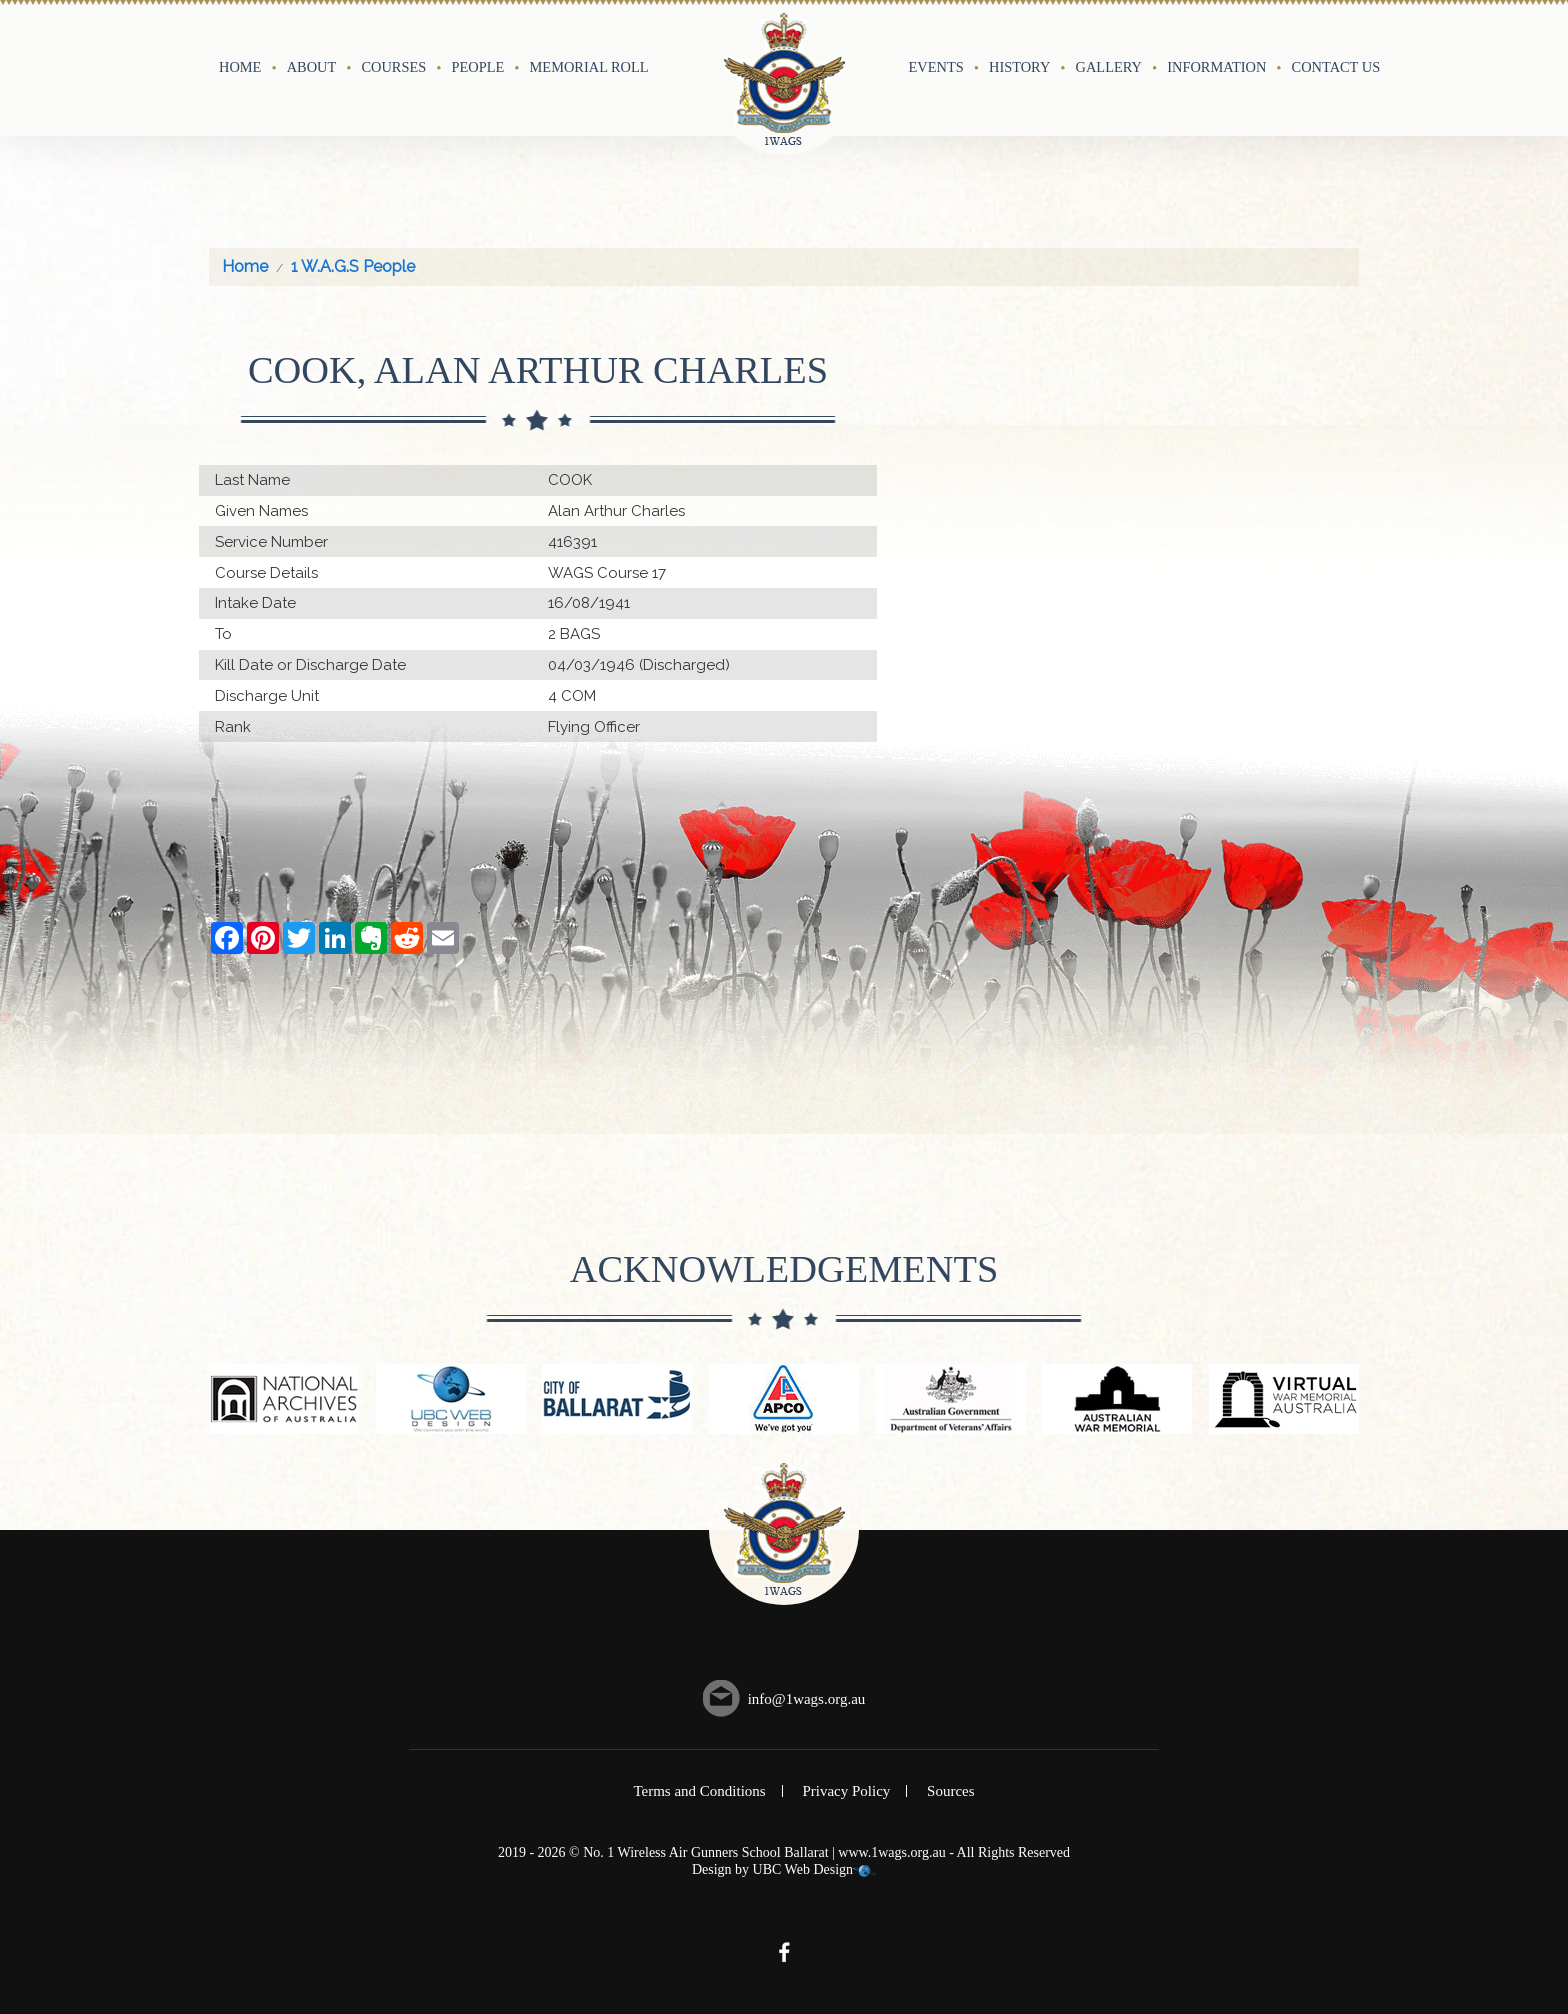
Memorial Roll (589, 67)
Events (936, 67)
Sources (951, 1791)
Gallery (1109, 67)
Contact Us (1336, 67)
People (478, 67)
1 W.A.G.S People (353, 266)
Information (1216, 67)
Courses (393, 67)
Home (240, 67)
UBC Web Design (803, 1869)
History (1019, 67)
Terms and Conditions (699, 1791)
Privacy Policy (846, 1791)
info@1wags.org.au (807, 1699)
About (312, 67)
